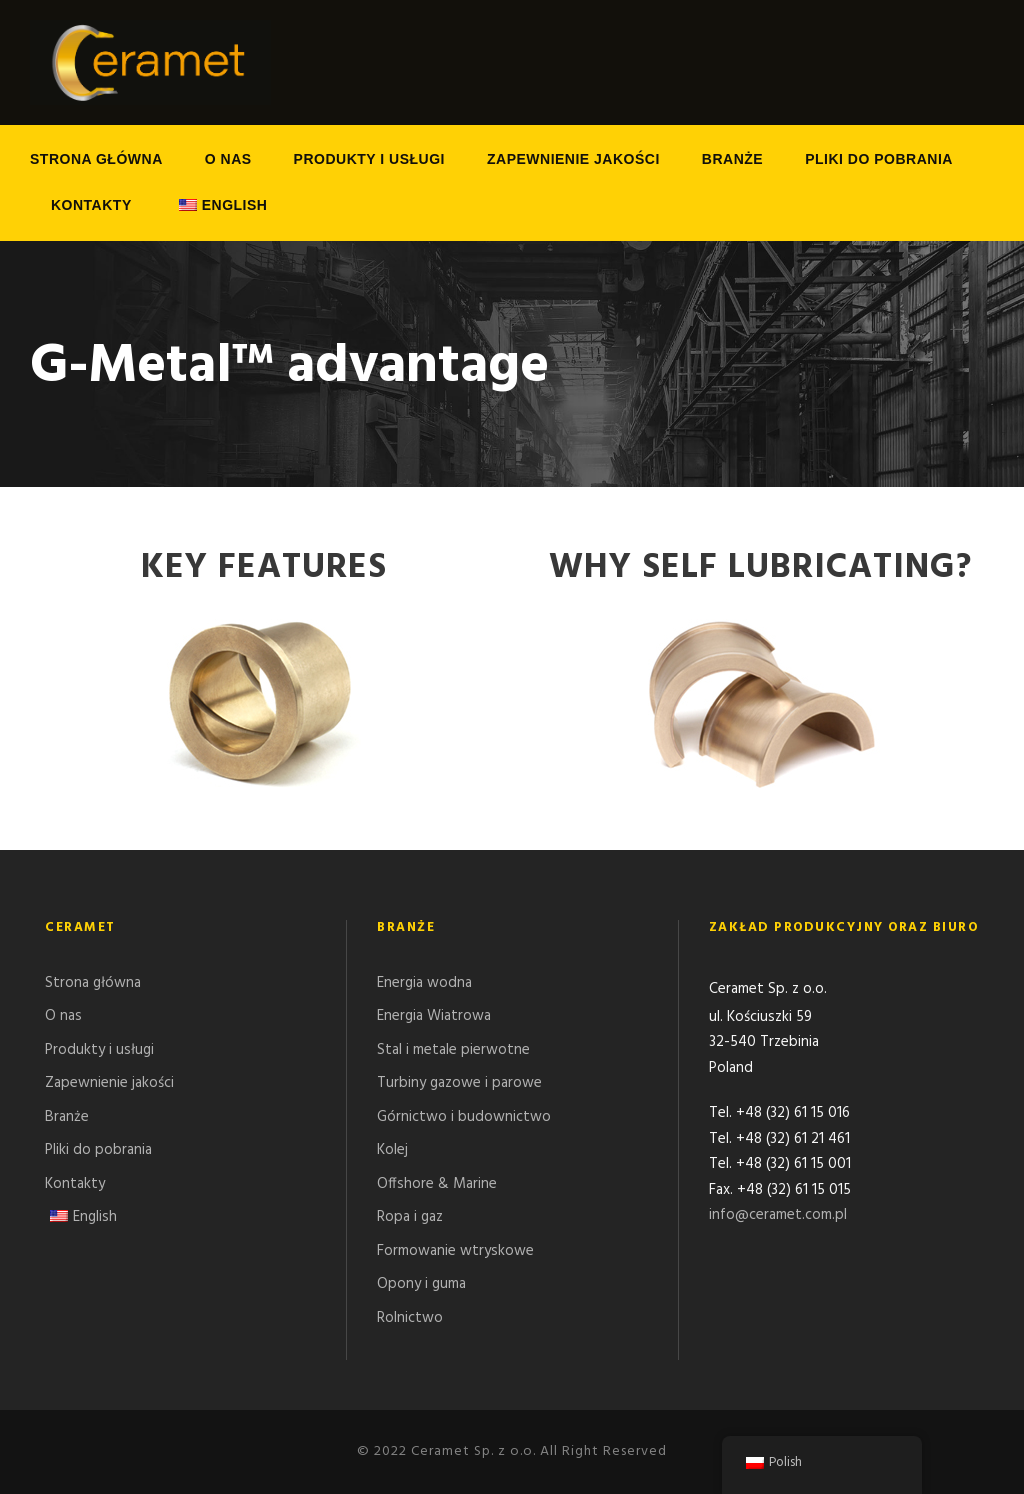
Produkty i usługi (369, 159)
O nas (228, 159)
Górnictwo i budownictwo (464, 1117)
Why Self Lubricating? (760, 568)
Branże (732, 159)
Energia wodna (424, 983)
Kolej (392, 1150)
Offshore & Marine (437, 1184)
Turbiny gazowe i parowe (459, 1083)
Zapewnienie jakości (573, 159)
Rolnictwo (410, 1318)
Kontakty (91, 205)
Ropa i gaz (410, 1217)
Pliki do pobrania (879, 159)
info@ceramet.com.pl (778, 1217)
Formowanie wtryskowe (455, 1251)
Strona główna (96, 159)
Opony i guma (421, 1284)
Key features (264, 568)
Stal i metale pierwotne (453, 1050)
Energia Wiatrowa (434, 1016)
